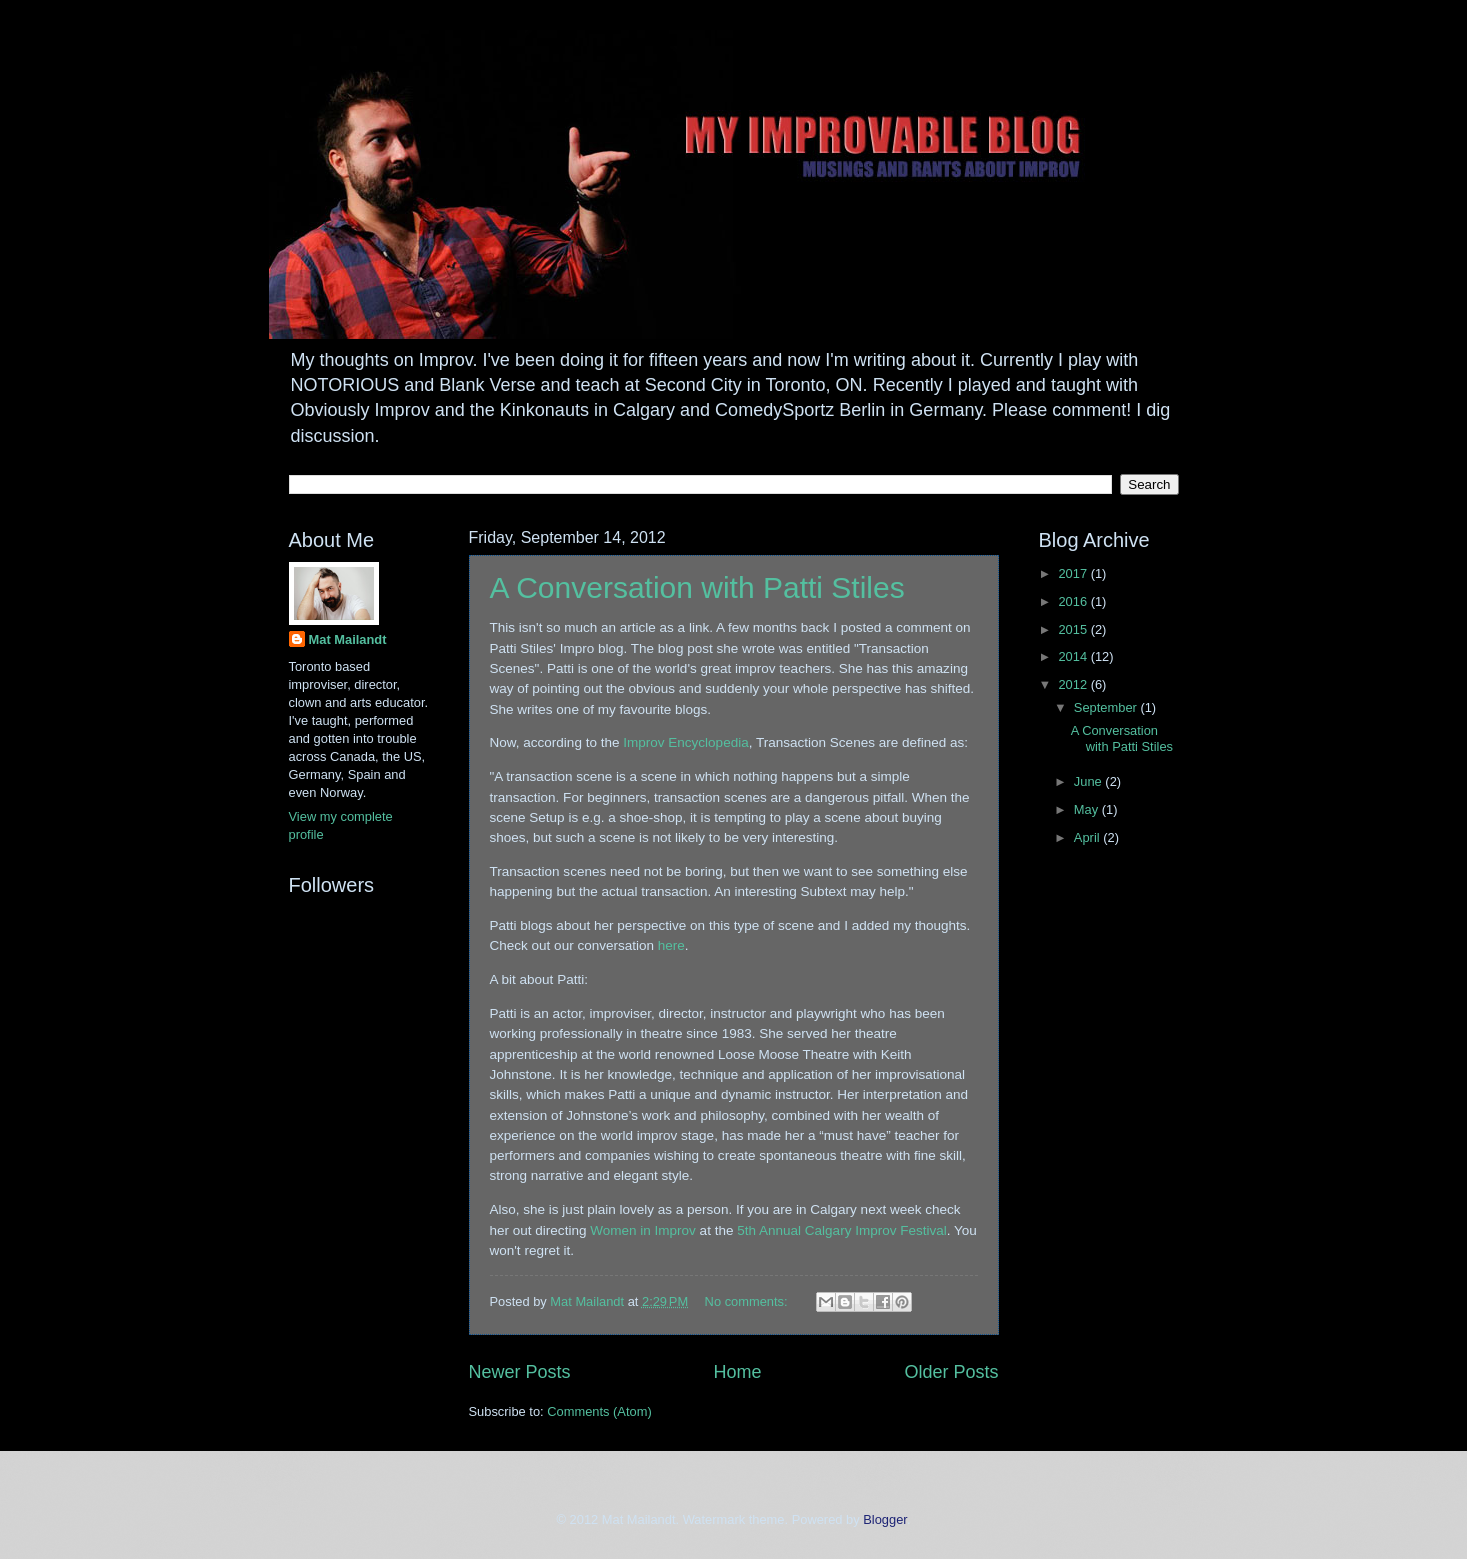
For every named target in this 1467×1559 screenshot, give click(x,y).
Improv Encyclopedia (685, 742)
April (1088, 837)
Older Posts (951, 1372)
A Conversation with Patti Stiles (697, 587)
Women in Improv (643, 1230)
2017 (1074, 573)
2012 (1074, 684)
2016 (1074, 601)
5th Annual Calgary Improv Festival (842, 1230)
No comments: (748, 1301)
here (671, 945)
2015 (1074, 629)
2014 (1074, 656)
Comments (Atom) (599, 1411)
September (1107, 707)
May (1088, 809)
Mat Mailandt (348, 639)
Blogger (885, 1519)
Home (737, 1372)
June (1090, 781)
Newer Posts (520, 1372)
